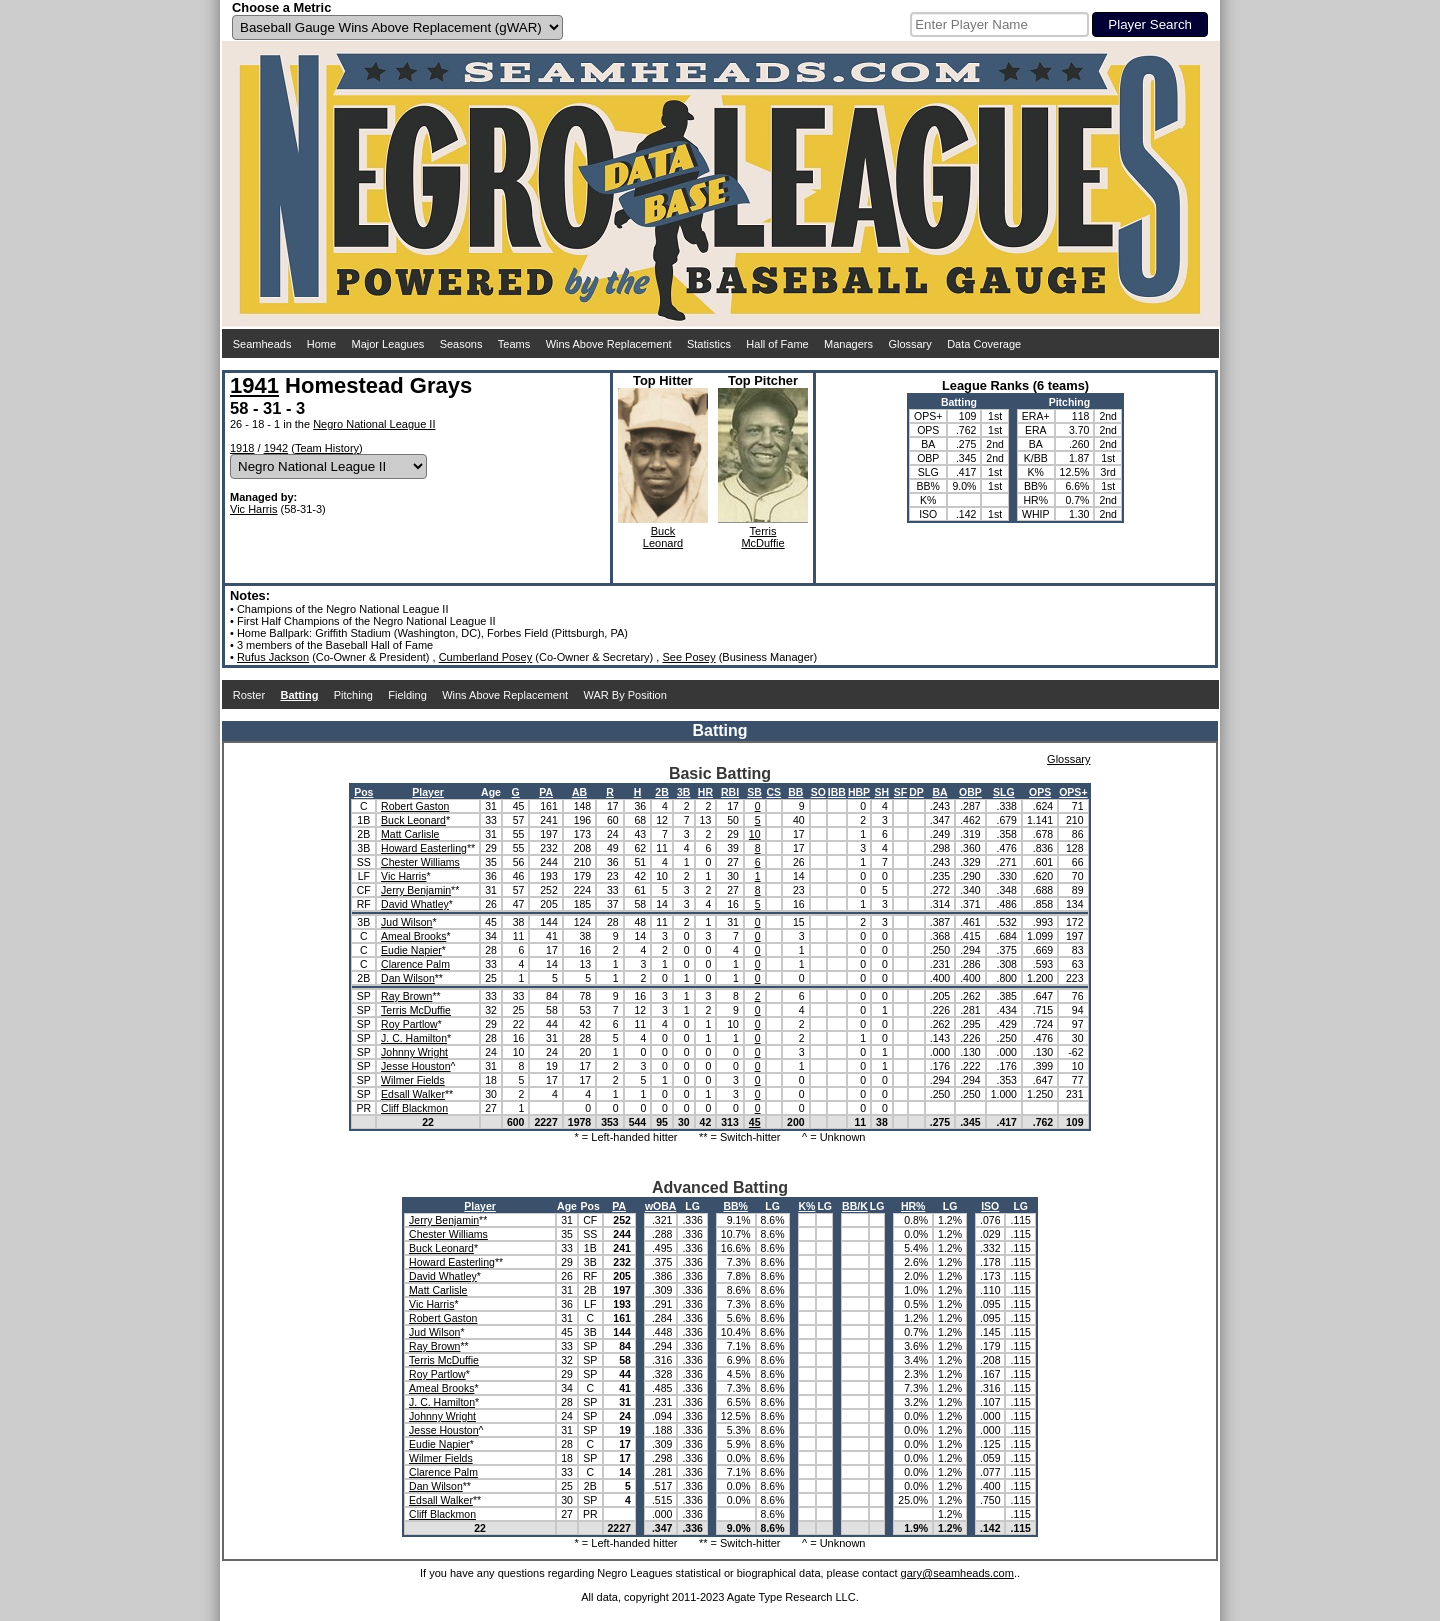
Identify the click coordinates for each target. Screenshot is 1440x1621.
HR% (913, 1206)
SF (900, 792)
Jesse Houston (415, 1066)
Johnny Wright (414, 1052)
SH (882, 792)
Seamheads (262, 344)
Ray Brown (406, 996)
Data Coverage (984, 344)
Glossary (909, 344)
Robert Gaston (415, 806)
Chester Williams (420, 862)
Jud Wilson (406, 922)
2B (661, 792)
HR (705, 792)
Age (491, 792)
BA (939, 792)
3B (683, 792)
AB (579, 792)
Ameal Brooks (413, 936)
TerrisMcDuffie (762, 537)
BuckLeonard (663, 537)
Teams (514, 344)
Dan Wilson (408, 978)
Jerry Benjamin (416, 890)
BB (795, 792)
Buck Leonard (413, 820)
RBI (730, 792)
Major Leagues (388, 344)
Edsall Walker (413, 1094)
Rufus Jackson (273, 657)
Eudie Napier (411, 950)
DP (916, 792)
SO (818, 792)
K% (807, 1206)
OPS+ (1073, 792)
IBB (837, 792)
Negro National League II (374, 424)
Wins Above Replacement (609, 344)
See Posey (688, 657)
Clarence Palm (415, 964)
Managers (848, 344)
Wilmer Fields (413, 1080)
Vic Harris (253, 509)
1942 (276, 448)
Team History (327, 448)
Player (428, 792)
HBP (859, 792)
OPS (1040, 792)
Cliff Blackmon (414, 1108)
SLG (1004, 792)
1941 (254, 385)
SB (754, 792)
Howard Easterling (424, 848)
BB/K (855, 1206)
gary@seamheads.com (957, 1573)
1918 (242, 448)
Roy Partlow (409, 1024)
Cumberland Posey (486, 657)
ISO (990, 1206)
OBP (970, 792)
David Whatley (415, 904)
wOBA (661, 1206)
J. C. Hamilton (414, 1038)
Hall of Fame (777, 344)
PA (546, 792)
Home (321, 344)
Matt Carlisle (410, 834)
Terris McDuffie (416, 1010)
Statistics (709, 344)
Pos (363, 792)
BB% (735, 1206)
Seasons (461, 344)
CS (774, 792)
